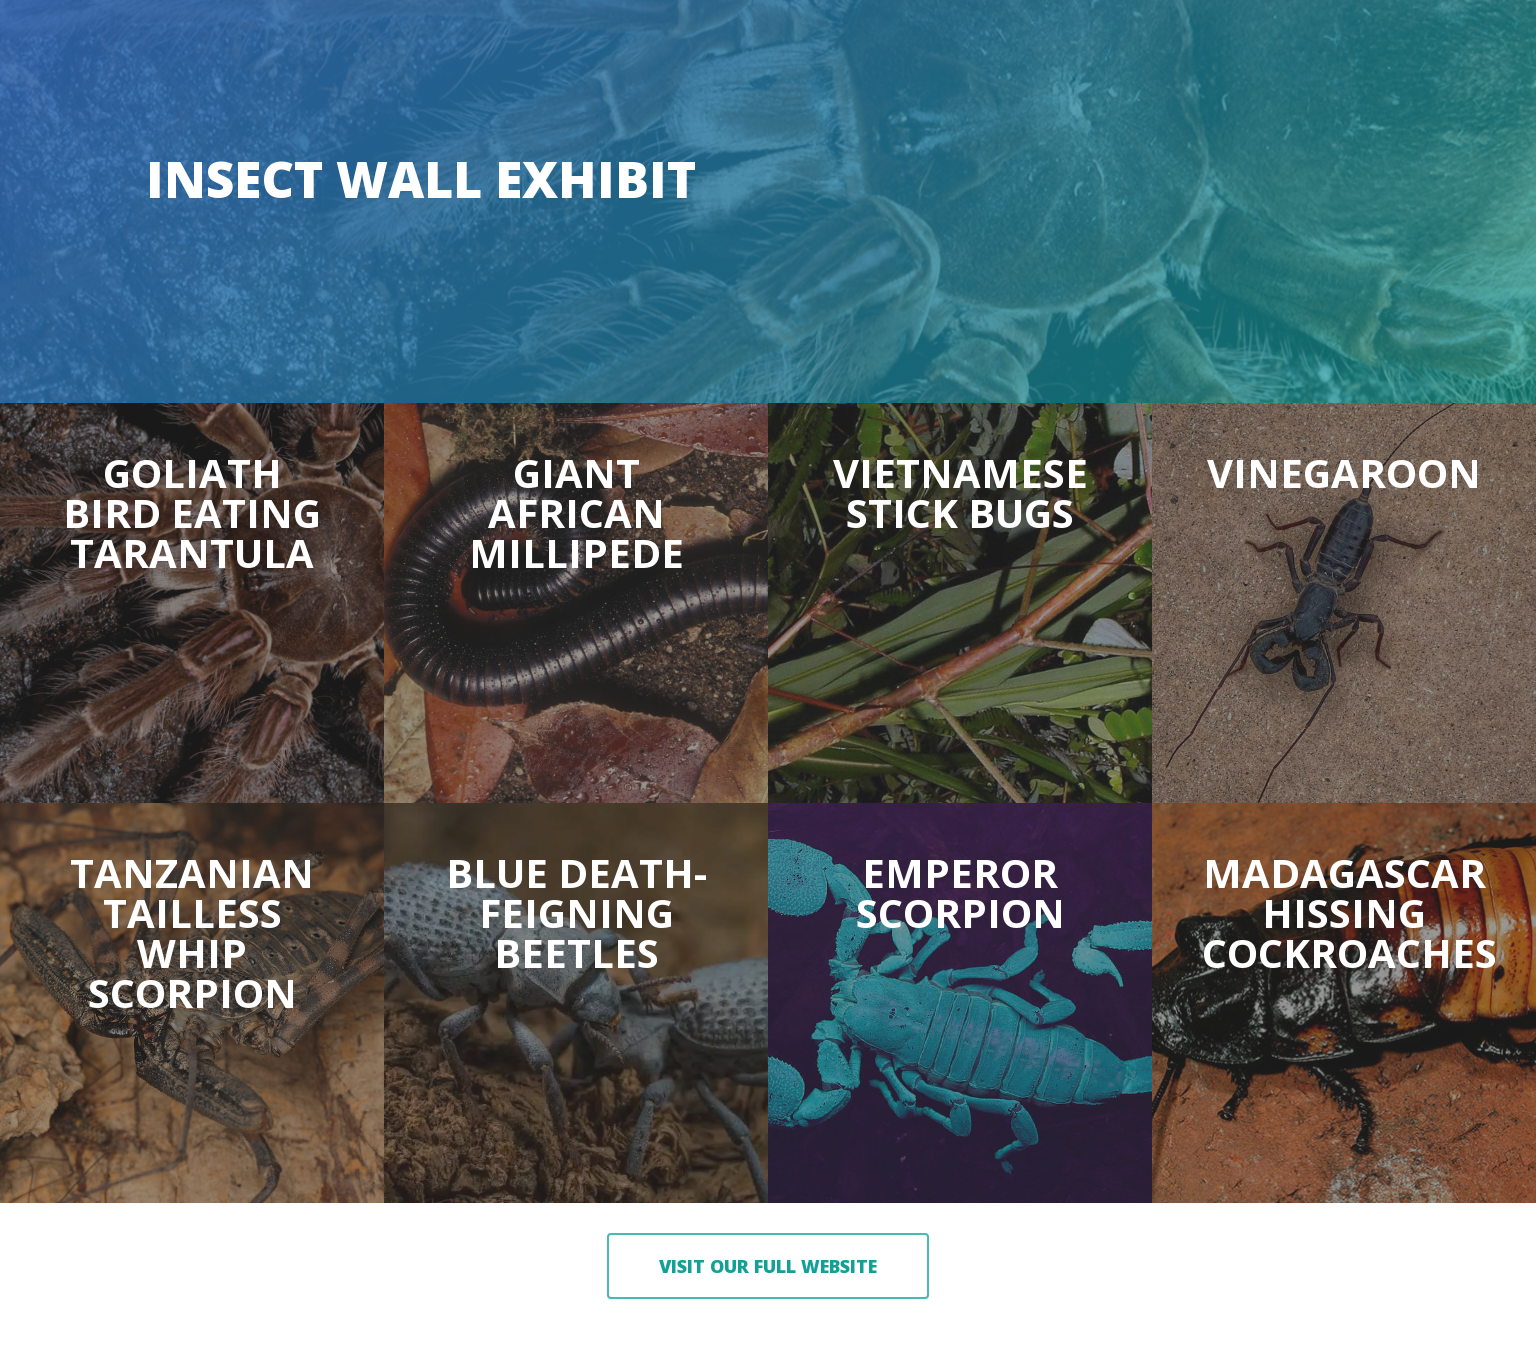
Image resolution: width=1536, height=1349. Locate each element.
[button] (768, 1266)
